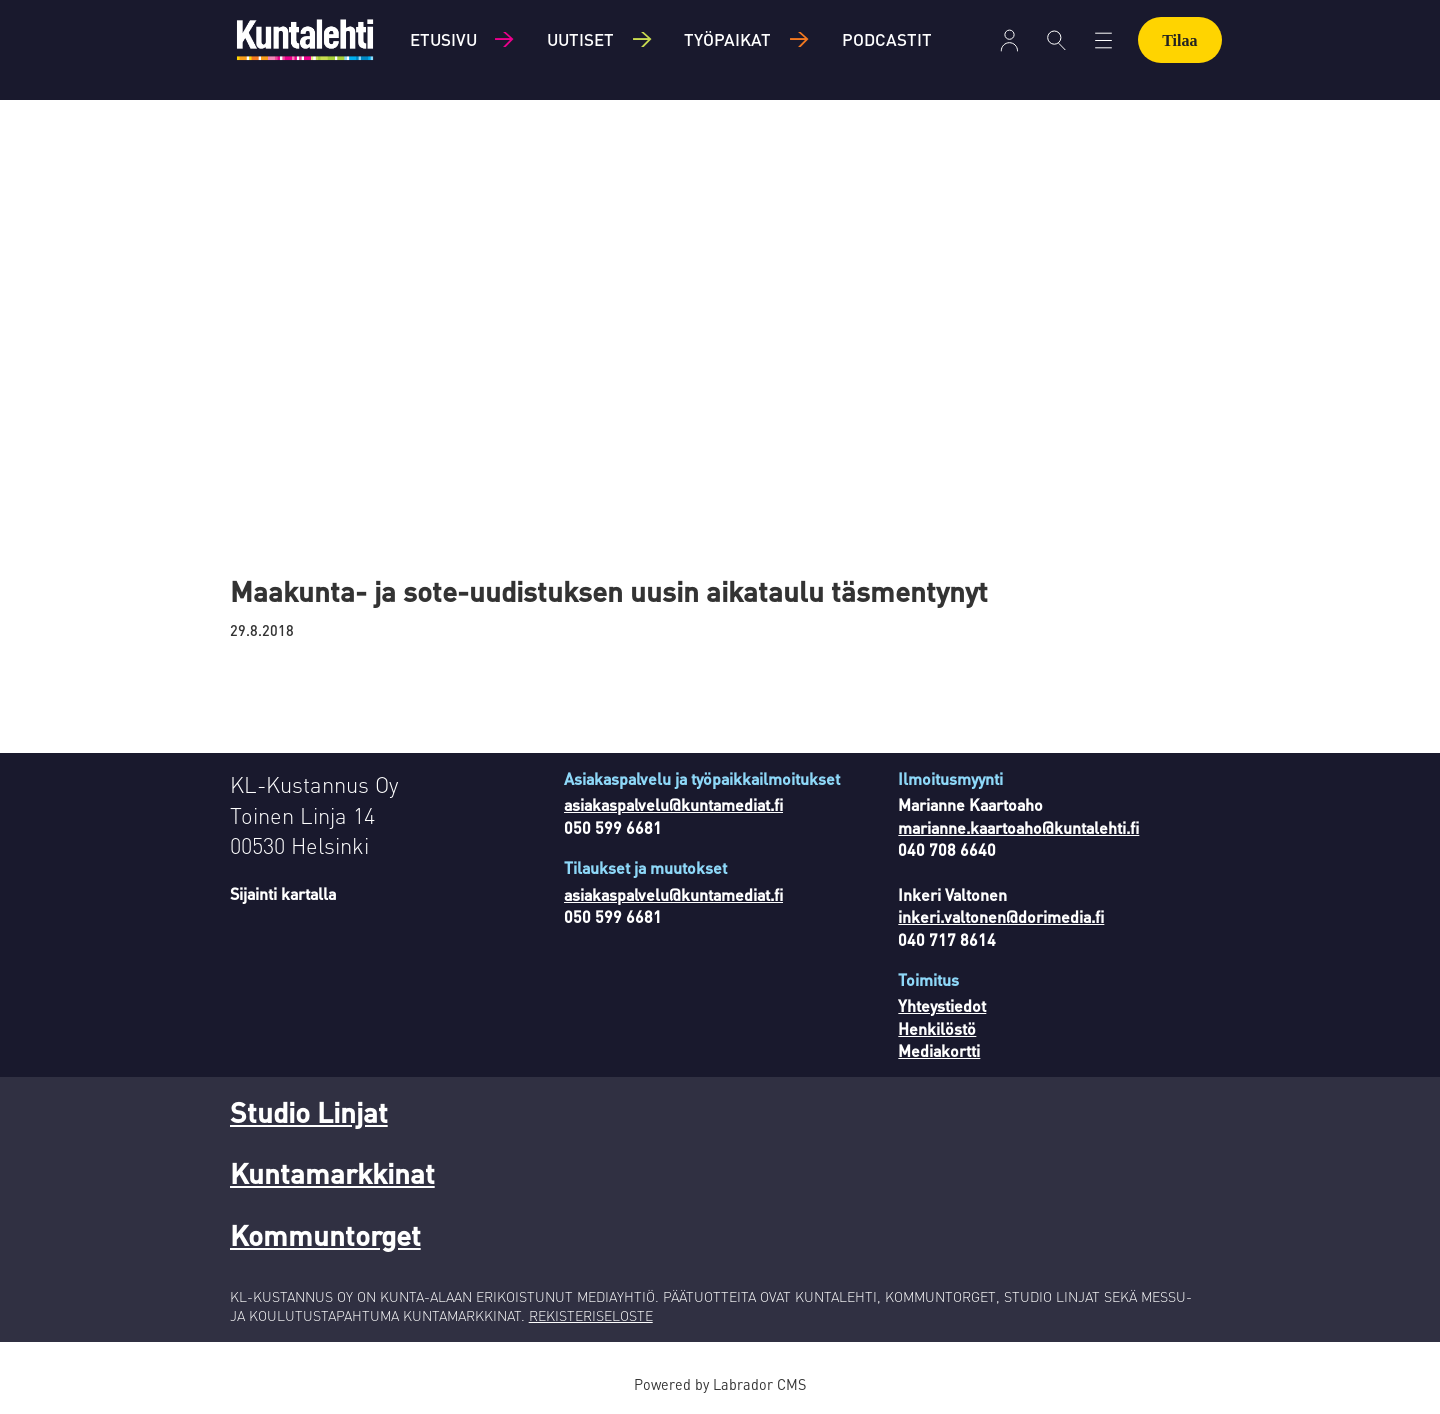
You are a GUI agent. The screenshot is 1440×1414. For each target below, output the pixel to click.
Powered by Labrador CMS (720, 1384)
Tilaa (1179, 40)
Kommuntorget (325, 1235)
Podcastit (887, 39)
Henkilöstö (937, 1028)
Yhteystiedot (942, 1005)
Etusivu (443, 39)
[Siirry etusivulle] (305, 39)
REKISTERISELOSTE (591, 1315)
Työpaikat (727, 39)
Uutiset (580, 39)
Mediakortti (939, 1050)
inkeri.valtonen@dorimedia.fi (1001, 916)
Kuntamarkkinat (332, 1173)
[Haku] (1056, 40)
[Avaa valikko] (1009, 40)
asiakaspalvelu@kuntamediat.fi (673, 804)
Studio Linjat (309, 1112)
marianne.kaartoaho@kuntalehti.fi (1018, 827)
